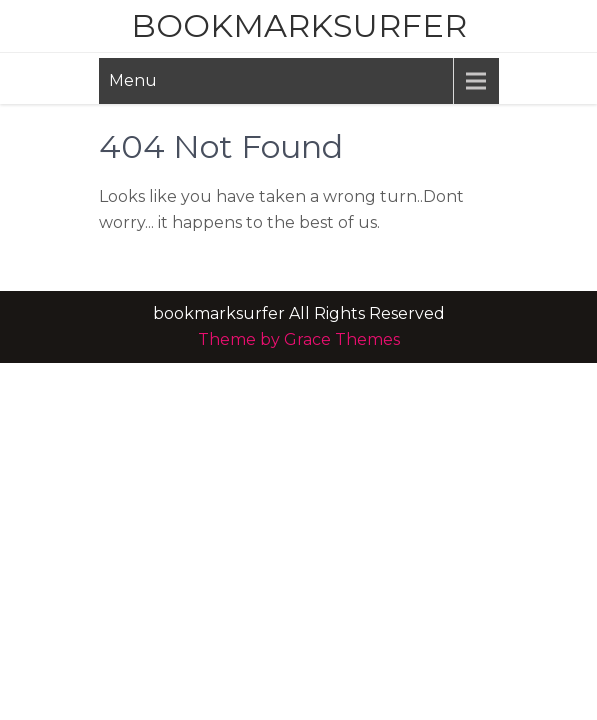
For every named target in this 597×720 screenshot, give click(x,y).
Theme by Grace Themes (299, 339)
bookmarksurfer (299, 25)
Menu (133, 80)
